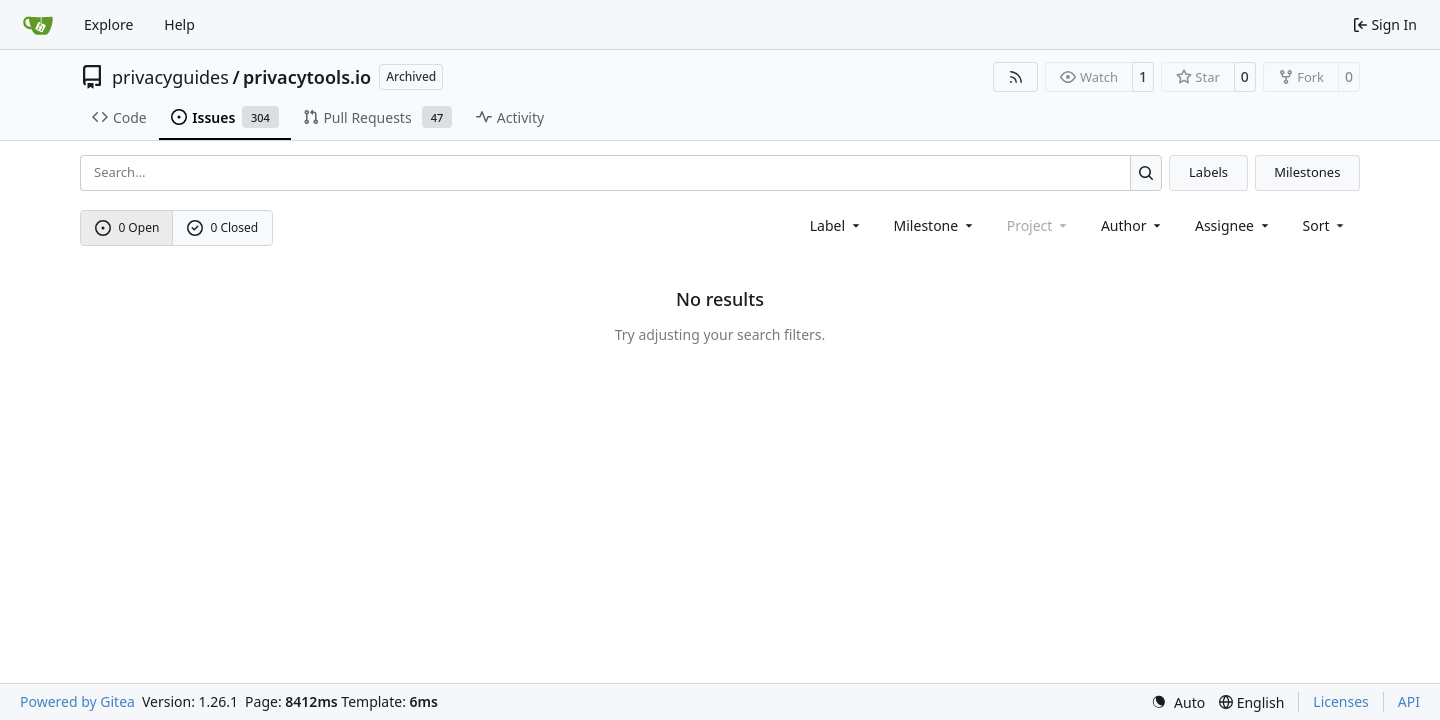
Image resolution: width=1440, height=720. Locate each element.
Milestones (1307, 172)
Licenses (1341, 701)
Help (179, 24)
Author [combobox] (1132, 225)
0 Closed (223, 227)
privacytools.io (307, 77)
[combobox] (836, 225)
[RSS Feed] (1016, 77)
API (1409, 701)
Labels (1208, 172)
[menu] (1325, 225)
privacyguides (170, 77)
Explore (108, 24)
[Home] (38, 25)
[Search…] (1146, 172)
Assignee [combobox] (1233, 225)
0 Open (127, 227)
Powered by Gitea (77, 701)
